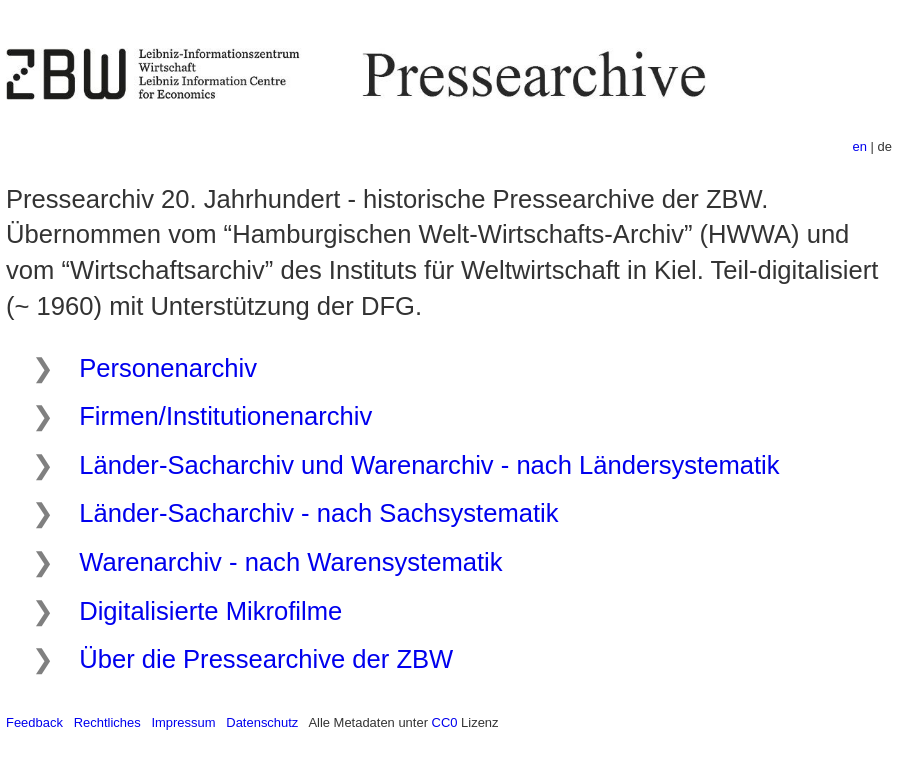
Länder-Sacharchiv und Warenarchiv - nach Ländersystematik (429, 465)
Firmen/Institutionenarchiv (225, 416)
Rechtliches (107, 722)
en (860, 146)
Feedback (34, 722)
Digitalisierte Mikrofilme (210, 611)
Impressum (183, 722)
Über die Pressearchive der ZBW (266, 659)
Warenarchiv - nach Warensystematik (290, 562)
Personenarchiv (168, 368)
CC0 (445, 722)
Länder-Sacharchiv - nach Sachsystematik (318, 513)
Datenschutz (262, 722)
